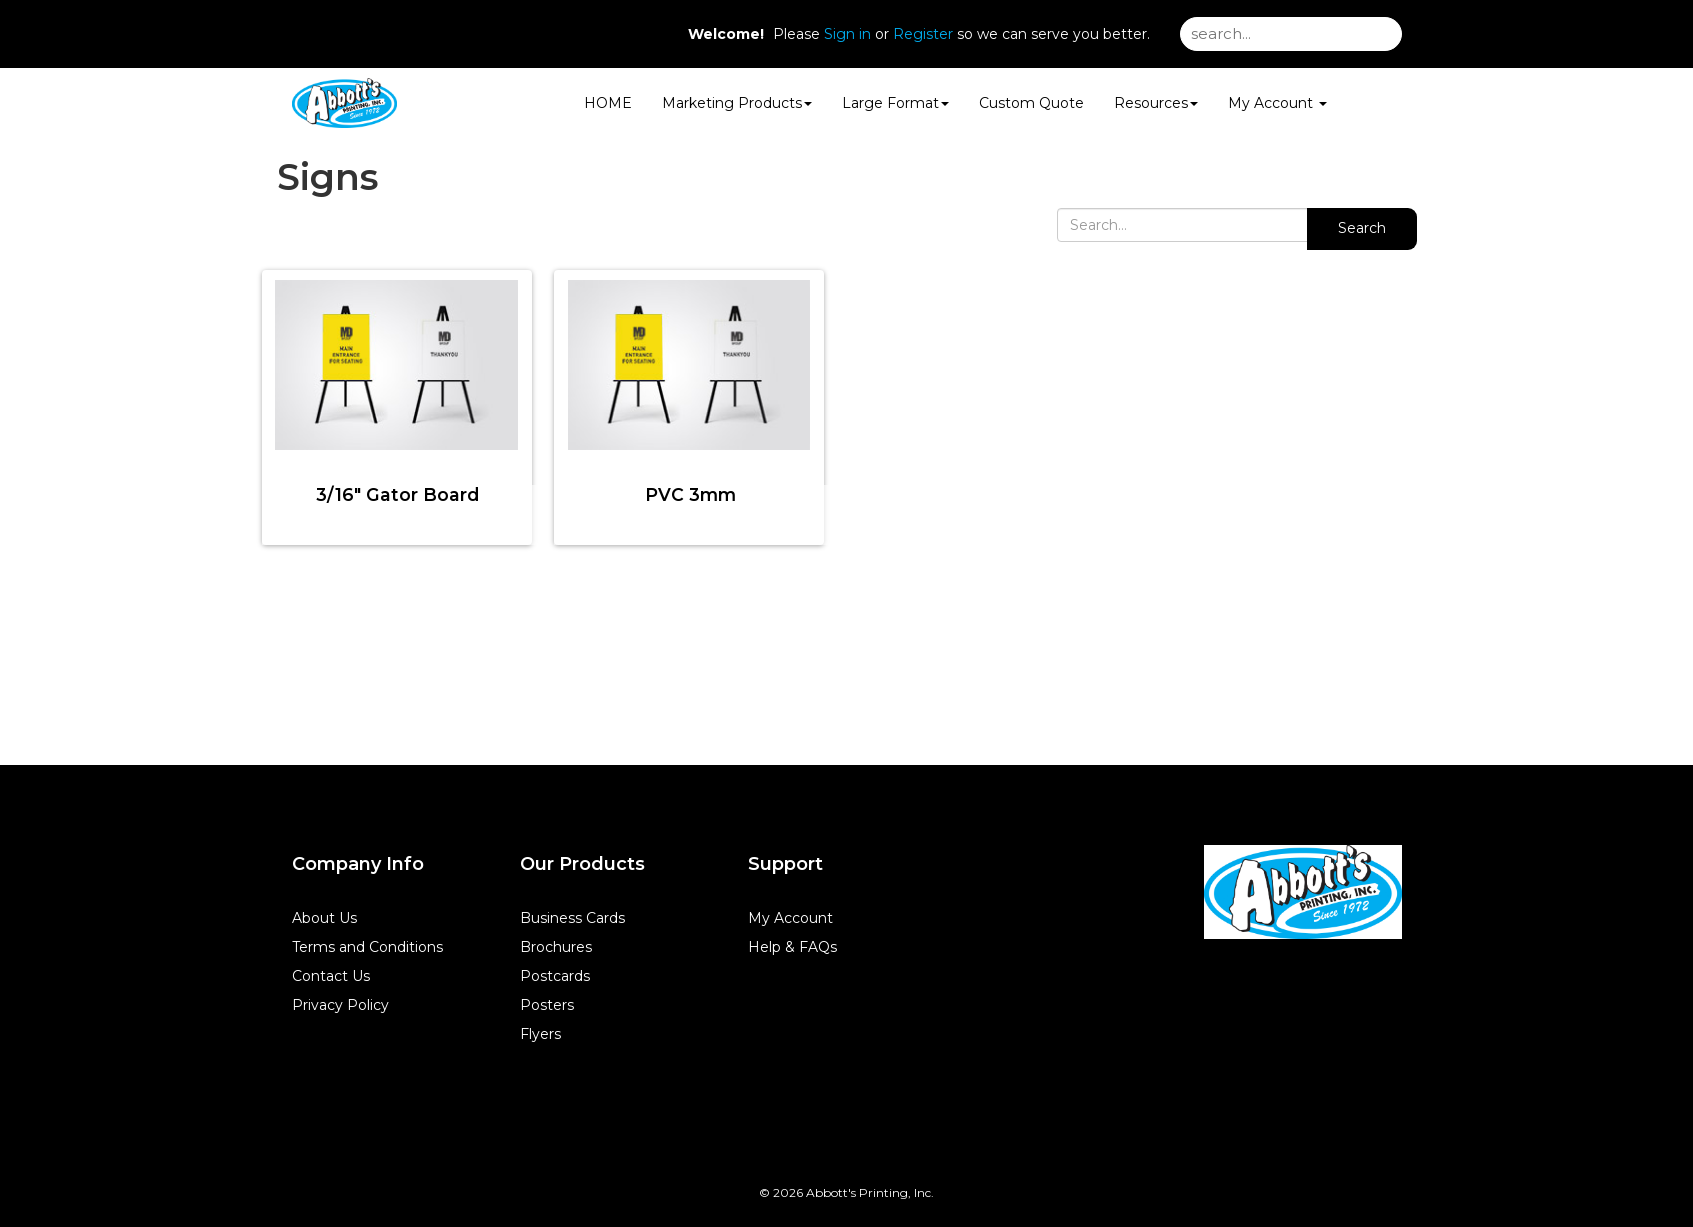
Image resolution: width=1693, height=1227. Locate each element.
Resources (1156, 103)
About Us (324, 918)
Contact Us (331, 976)
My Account (790, 918)
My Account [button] (1277, 103)
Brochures (556, 947)
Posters (547, 1005)
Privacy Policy (340, 1005)
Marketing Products (737, 103)
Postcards (555, 976)
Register (923, 34)
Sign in (847, 34)
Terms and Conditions (367, 947)
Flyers (540, 1034)
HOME (608, 103)
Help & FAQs (792, 947)
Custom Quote (1031, 103)
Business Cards (572, 918)
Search (1362, 228)
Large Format (895, 103)
